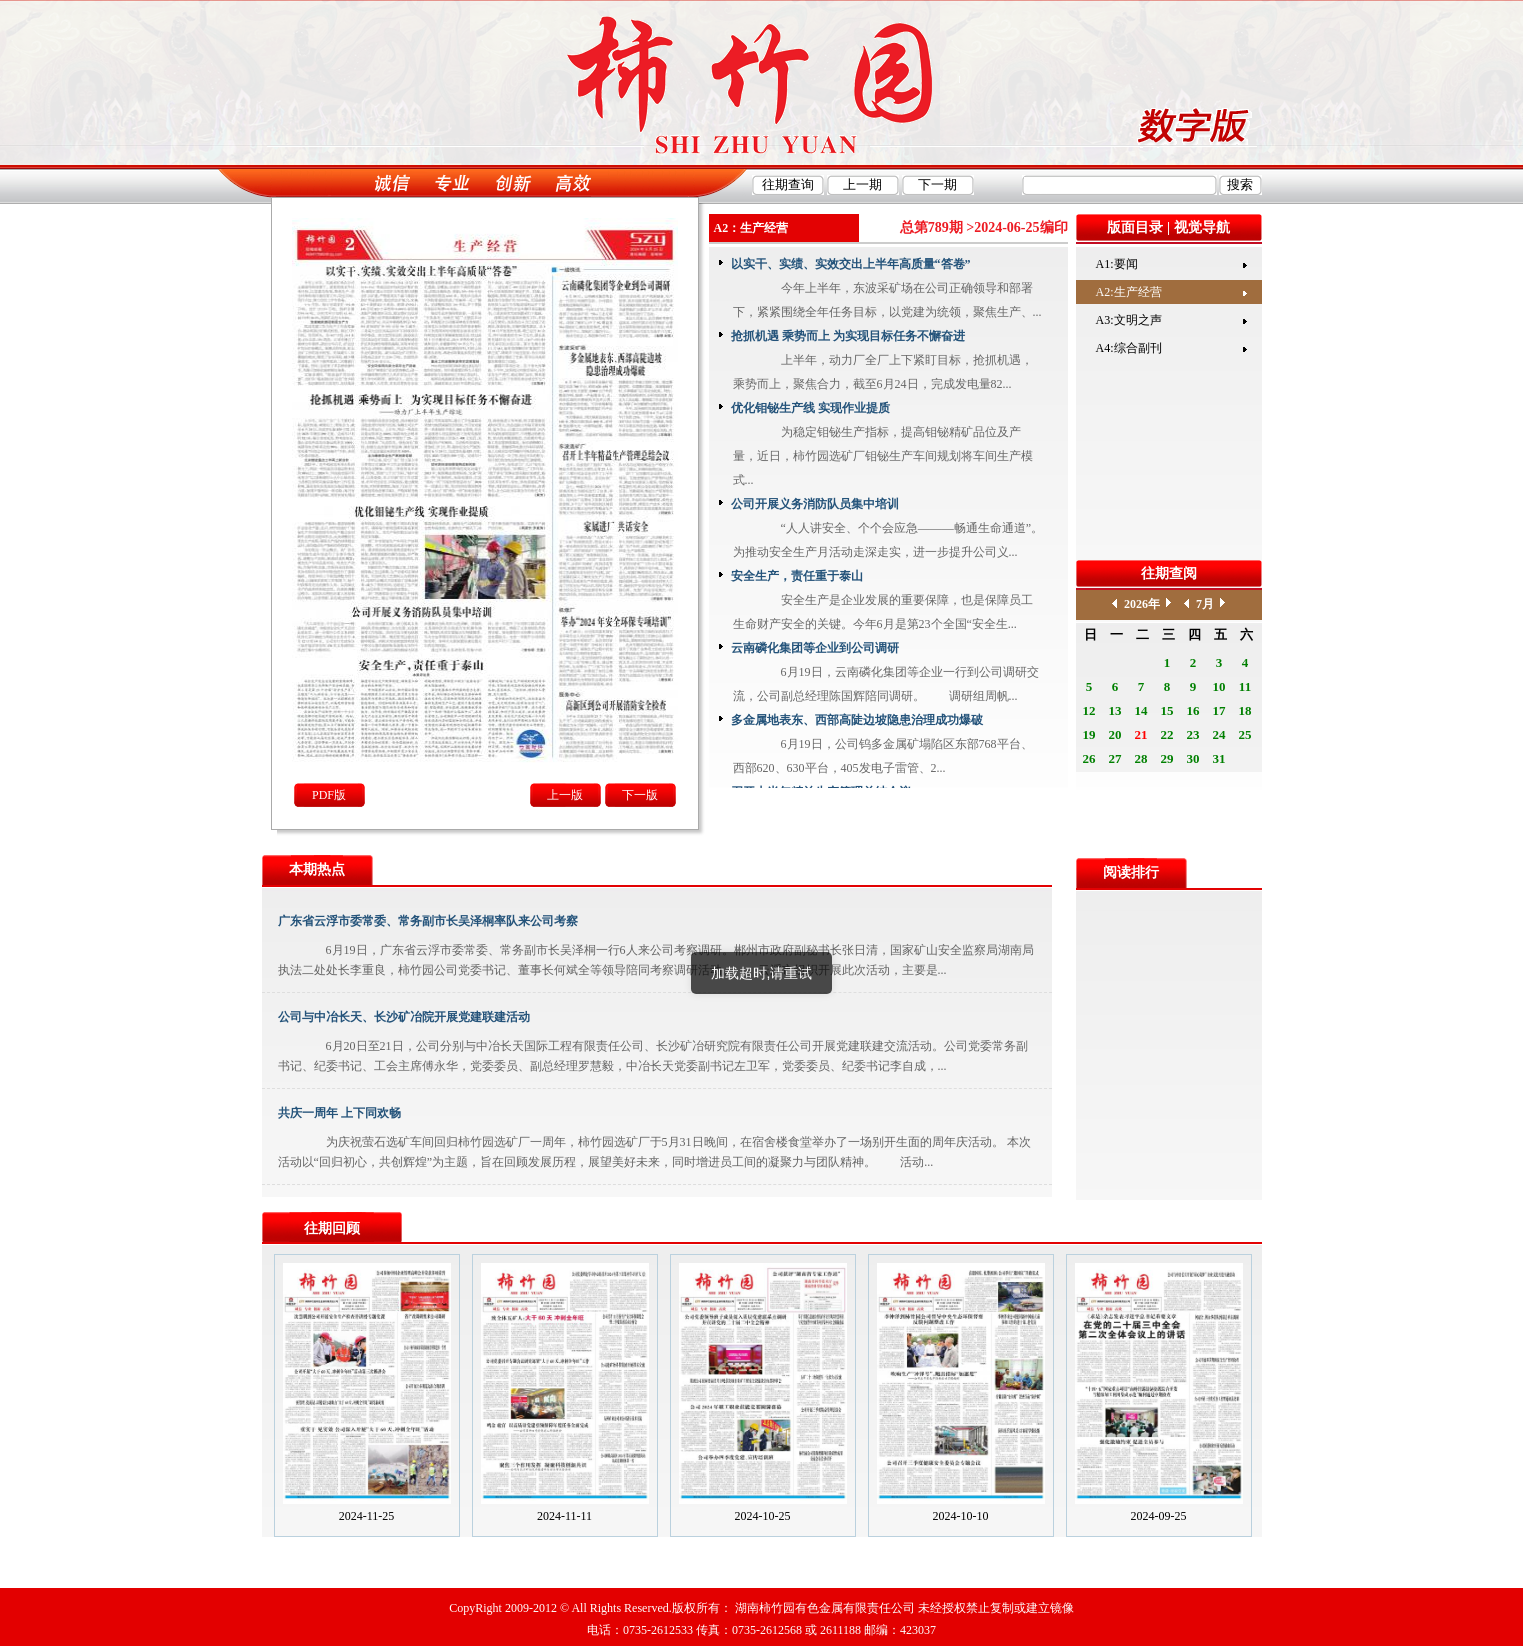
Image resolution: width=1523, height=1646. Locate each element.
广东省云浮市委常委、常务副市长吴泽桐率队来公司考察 (428, 921)
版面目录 (1135, 227)
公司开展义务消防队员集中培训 (815, 504)
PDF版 (329, 795)
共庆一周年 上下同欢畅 (339, 1113)
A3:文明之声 (1129, 320)
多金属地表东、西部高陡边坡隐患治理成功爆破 (857, 720)
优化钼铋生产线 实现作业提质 (810, 408)
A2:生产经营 (1129, 292)
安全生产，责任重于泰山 (797, 576)
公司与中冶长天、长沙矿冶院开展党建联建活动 (404, 1017)
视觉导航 (1202, 227)
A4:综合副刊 (1129, 348)
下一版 (640, 795)
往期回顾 (332, 1228)
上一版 (565, 795)
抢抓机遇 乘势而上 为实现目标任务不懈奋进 (848, 336)
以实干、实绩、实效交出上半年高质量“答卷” (851, 264)
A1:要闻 (1117, 264)
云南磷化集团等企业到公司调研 (815, 648)
